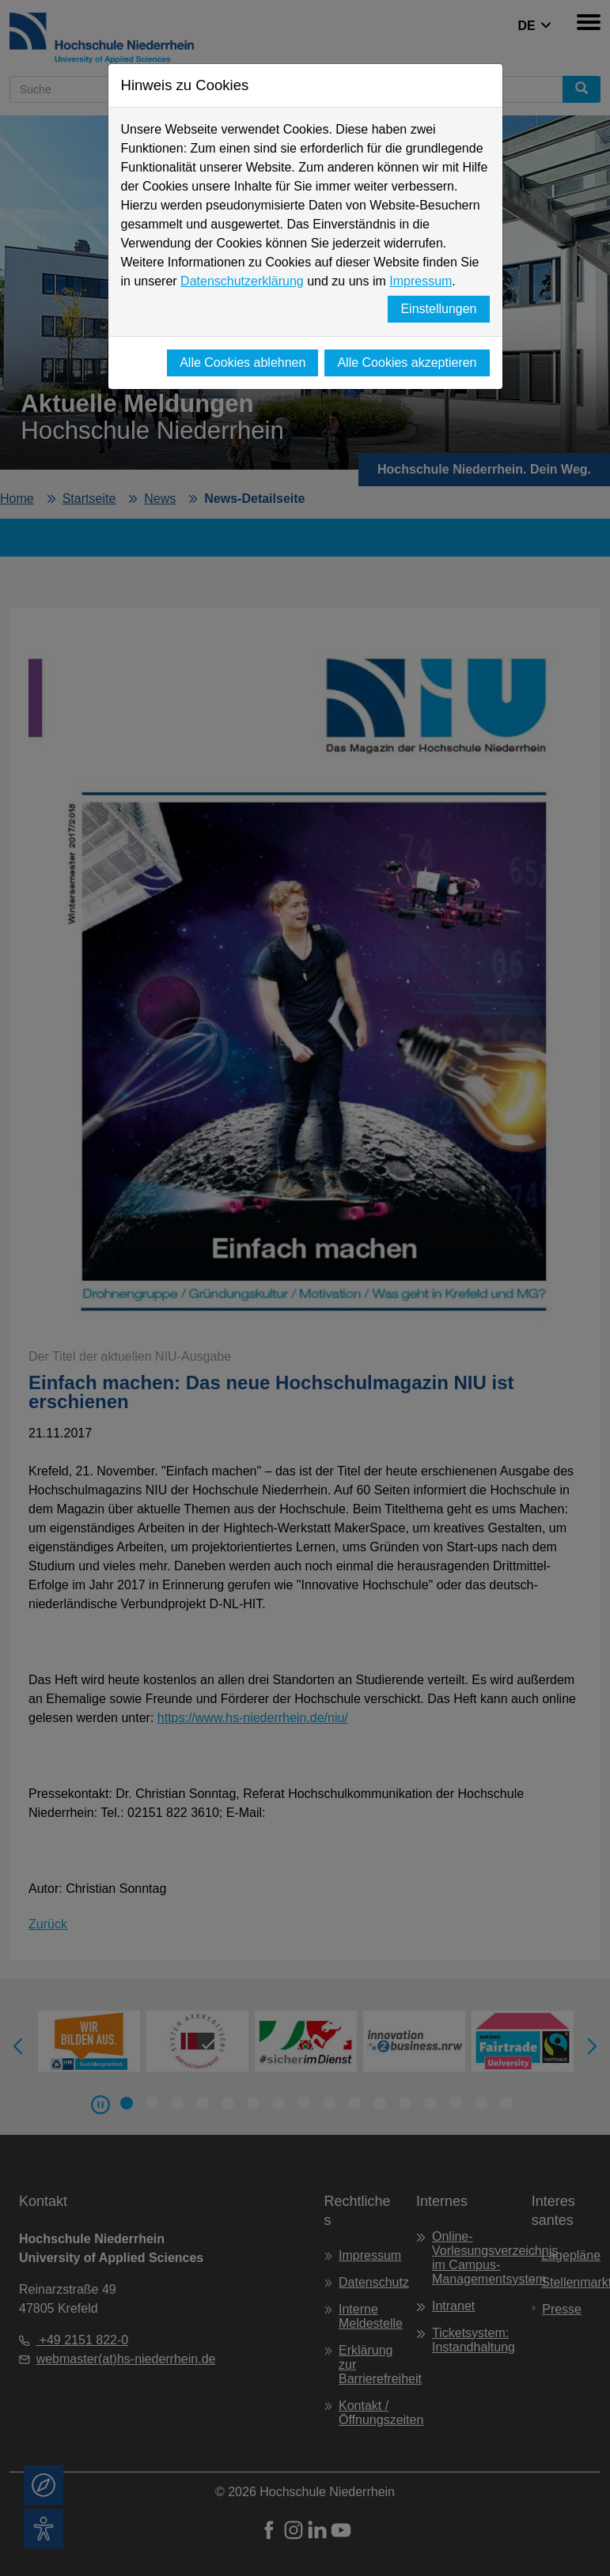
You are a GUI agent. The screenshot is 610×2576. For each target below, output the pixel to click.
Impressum (420, 281)
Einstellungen (438, 308)
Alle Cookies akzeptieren (406, 362)
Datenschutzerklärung (242, 281)
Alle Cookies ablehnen (242, 362)
